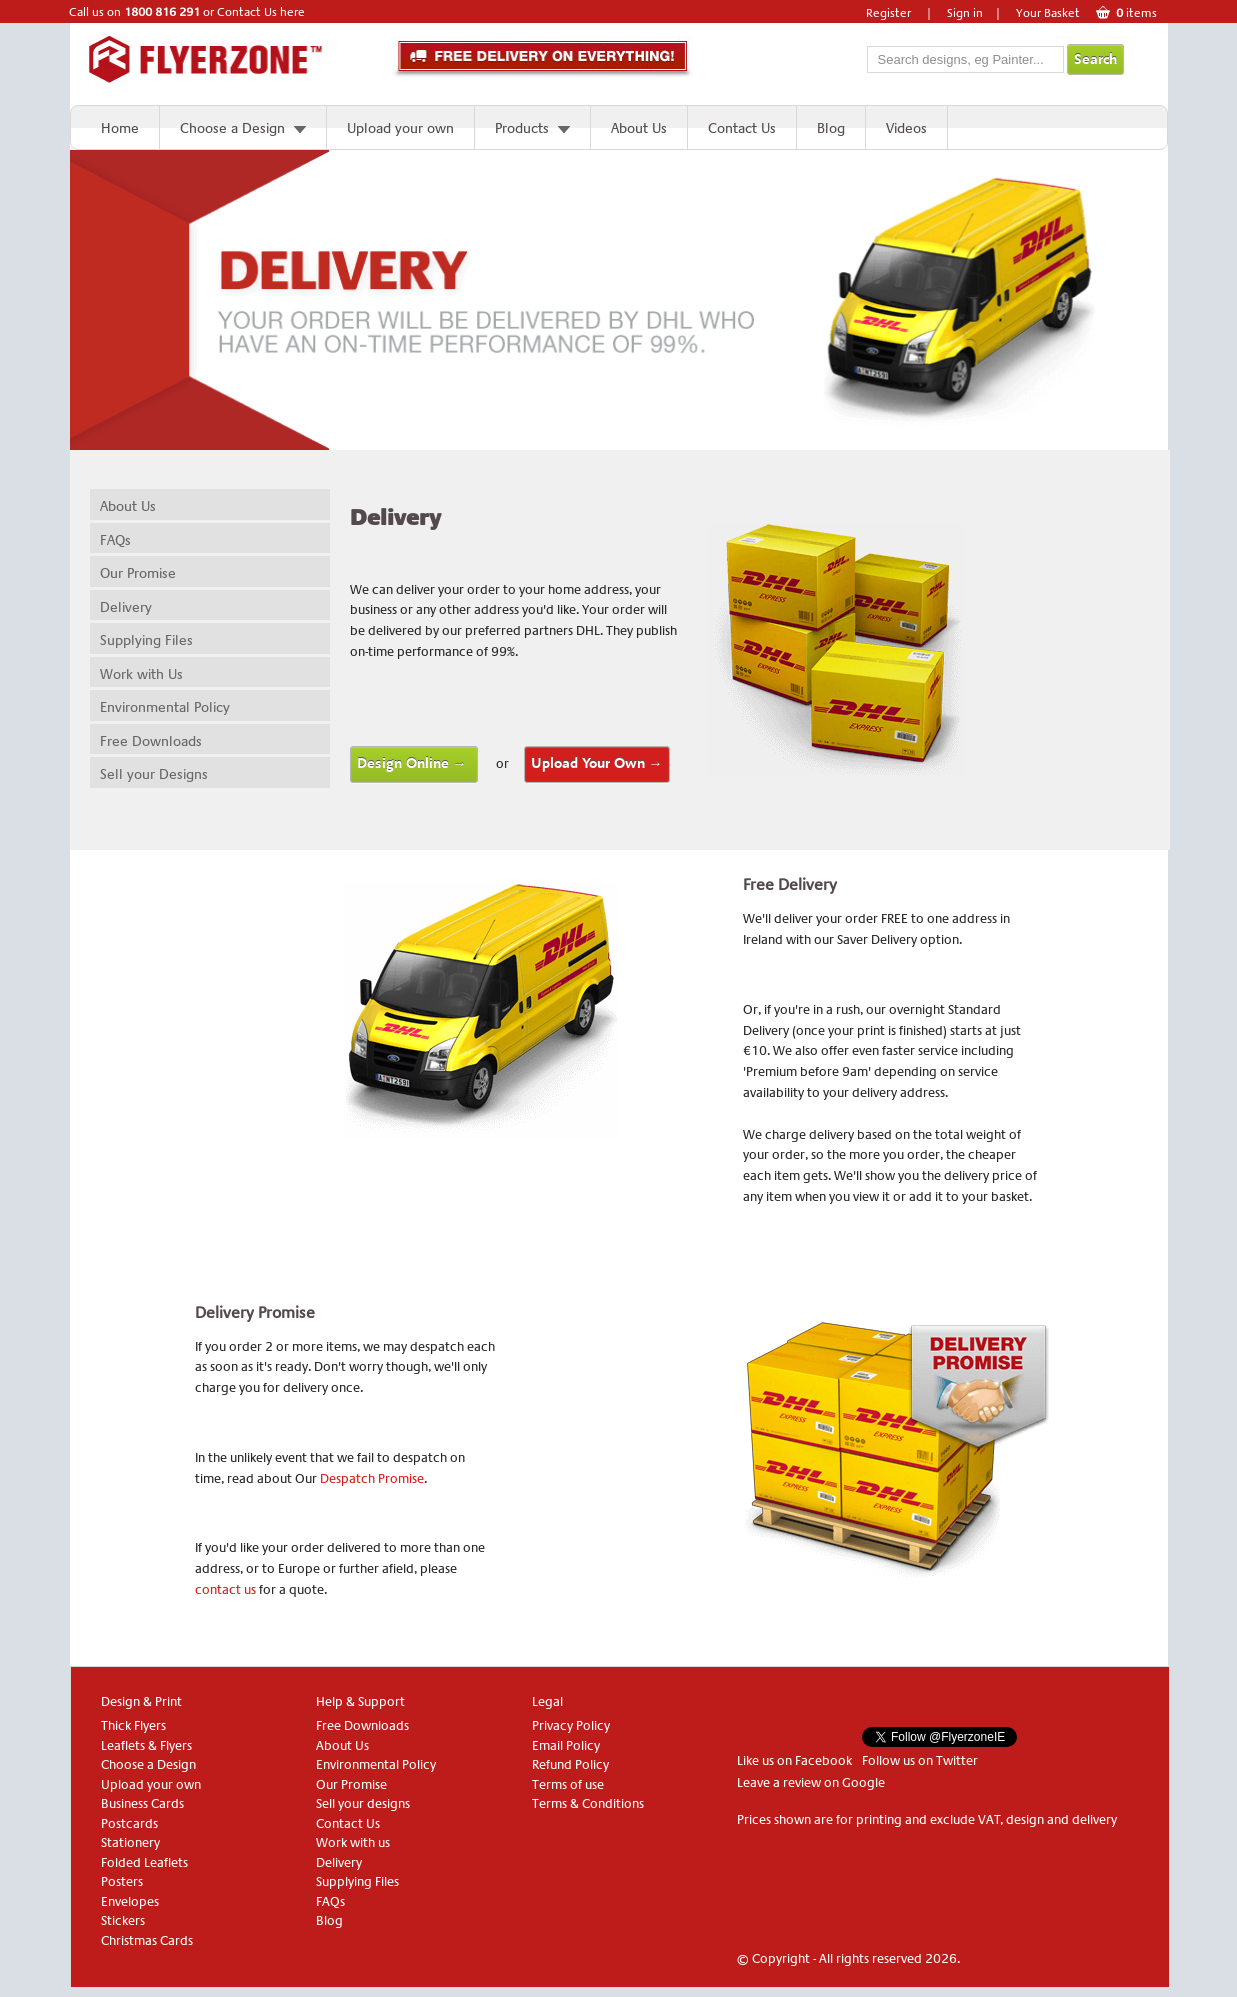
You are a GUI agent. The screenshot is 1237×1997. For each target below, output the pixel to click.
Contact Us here (261, 12)
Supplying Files (146, 640)
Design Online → (414, 763)
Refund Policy (570, 1764)
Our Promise (138, 573)
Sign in (965, 13)
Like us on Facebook (794, 1760)
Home (120, 128)
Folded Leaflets (144, 1862)
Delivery (126, 607)
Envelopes (130, 1901)
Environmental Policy (165, 707)
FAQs (115, 540)
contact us (225, 1589)
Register (888, 13)
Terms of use (568, 1784)
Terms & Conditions (588, 1803)
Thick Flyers (133, 1725)
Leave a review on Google (811, 1782)
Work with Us (141, 674)
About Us (639, 128)
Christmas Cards (147, 1940)
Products (522, 128)
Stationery (130, 1842)
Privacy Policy (571, 1725)
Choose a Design (232, 128)
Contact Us (742, 128)
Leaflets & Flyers (146, 1745)
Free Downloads (151, 741)
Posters (122, 1881)
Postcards (129, 1823)
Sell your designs (363, 1803)
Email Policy (566, 1745)
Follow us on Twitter (920, 1760)
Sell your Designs (154, 774)
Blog (831, 128)
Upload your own (400, 128)
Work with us (353, 1842)
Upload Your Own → (597, 763)
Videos (906, 128)
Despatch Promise (372, 1478)
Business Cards (142, 1803)
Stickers (123, 1920)
